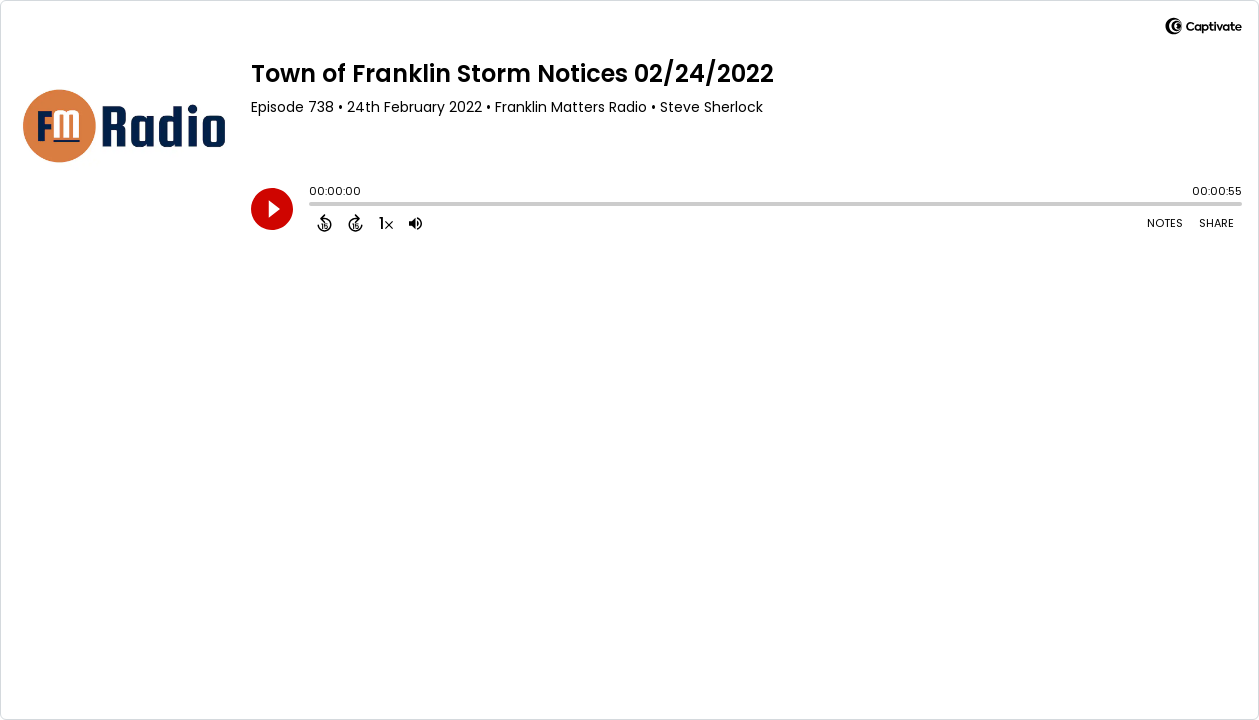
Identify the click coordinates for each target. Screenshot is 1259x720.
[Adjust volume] (415, 223)
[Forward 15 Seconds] (355, 223)
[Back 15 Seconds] (324, 223)
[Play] (272, 209)
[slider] (314, 206)
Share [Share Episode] (1216, 223)
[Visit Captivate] (1203, 29)
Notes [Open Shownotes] (1165, 223)
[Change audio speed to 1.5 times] (386, 223)
